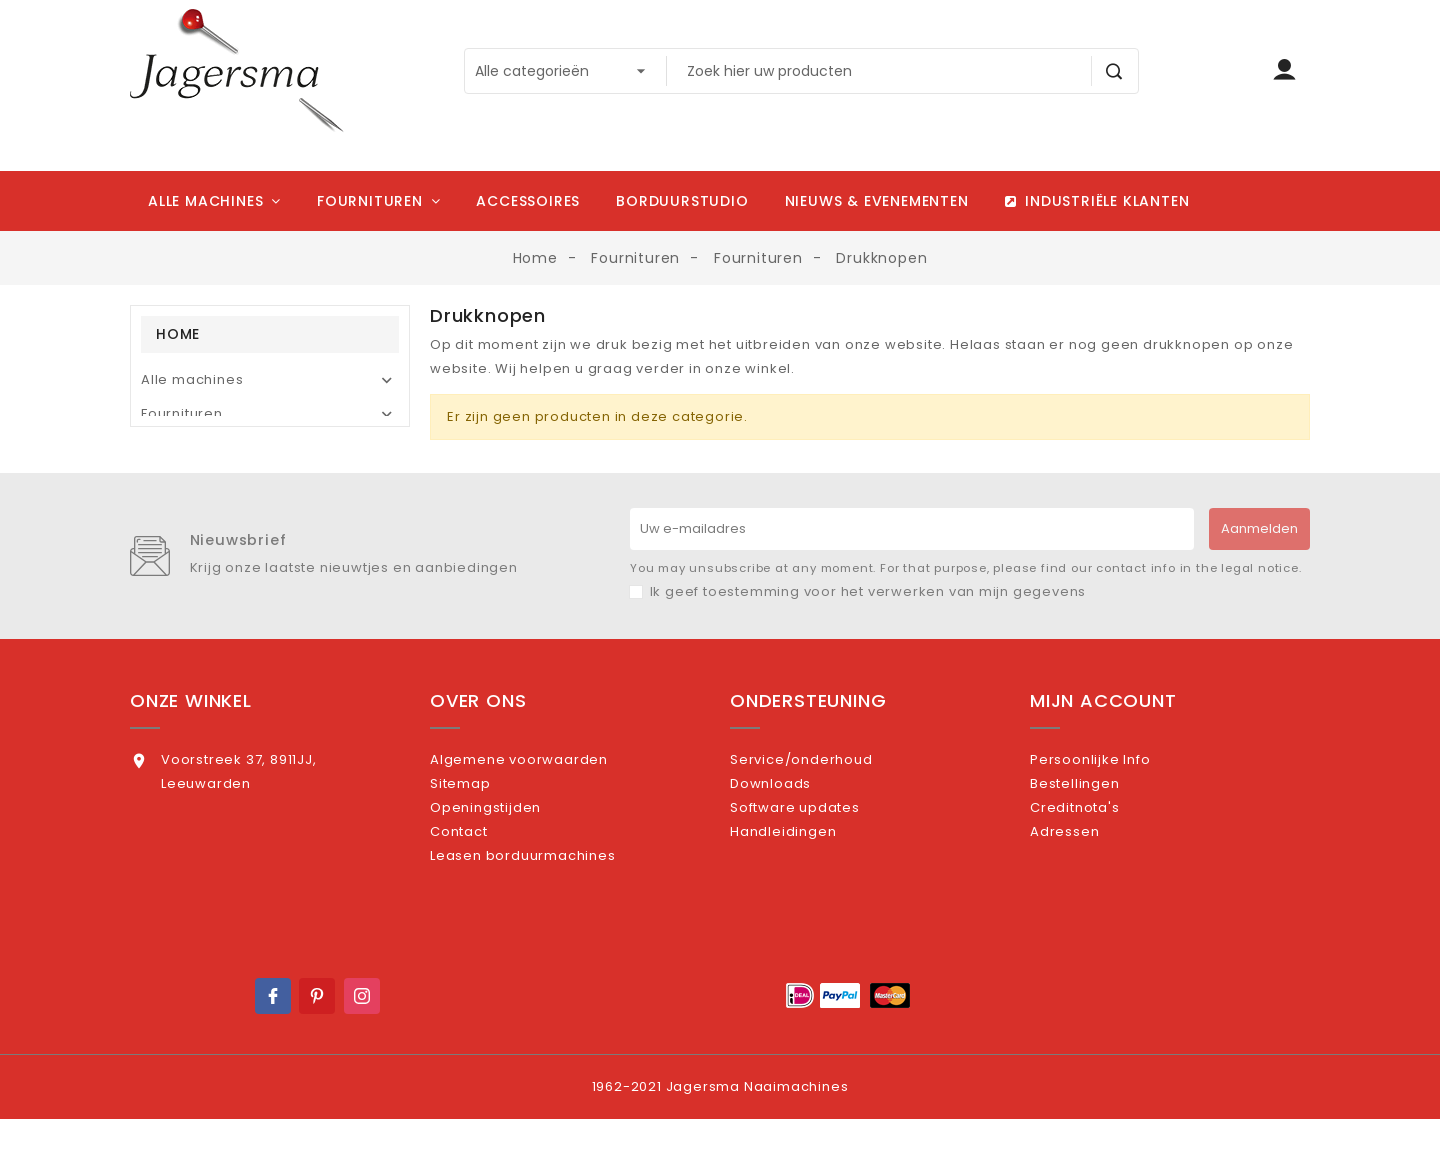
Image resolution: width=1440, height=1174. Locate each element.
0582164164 (202, 858)
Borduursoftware (202, 447)
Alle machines (192, 379)
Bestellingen (1100, 835)
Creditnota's (1100, 867)
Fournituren (182, 413)
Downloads (796, 835)
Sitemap (486, 835)
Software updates (821, 867)
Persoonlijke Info (1116, 802)
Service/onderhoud (827, 802)
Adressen (1090, 900)
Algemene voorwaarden (545, 802)
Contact (484, 900)
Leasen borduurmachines (548, 932)
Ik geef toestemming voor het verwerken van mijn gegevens (868, 634)
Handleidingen (809, 900)
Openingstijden (511, 867)
